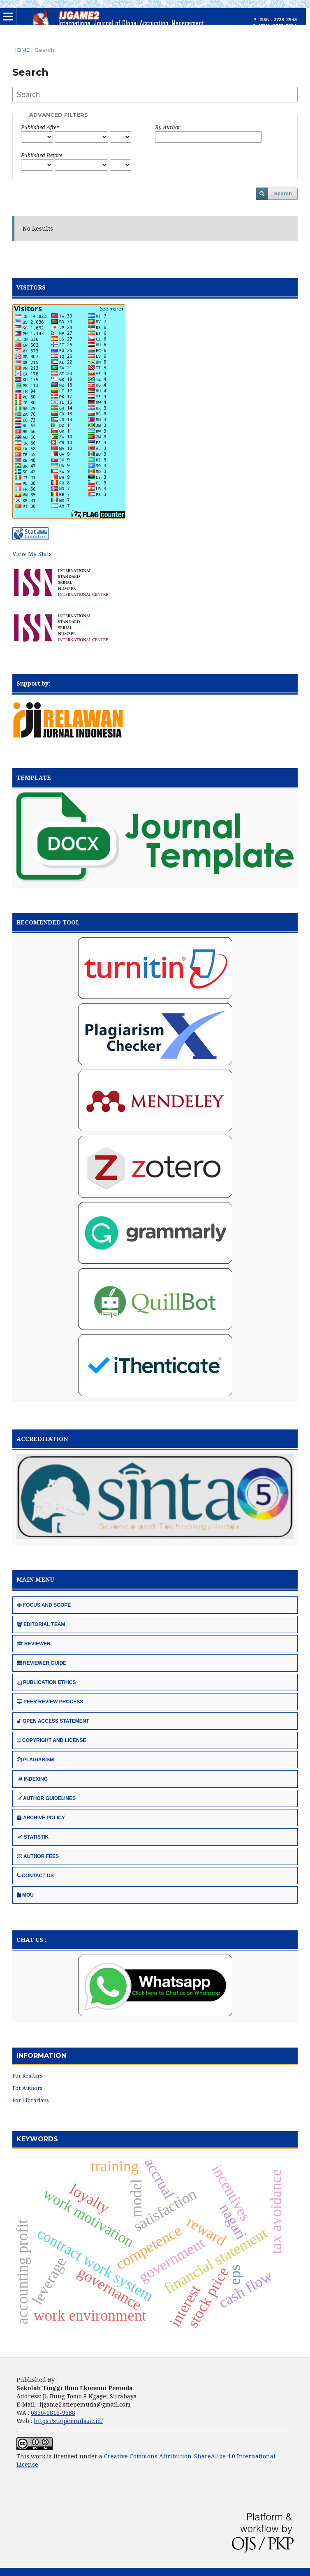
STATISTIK (33, 1837)
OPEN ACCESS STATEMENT (53, 1721)
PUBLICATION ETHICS (46, 1682)
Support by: (33, 683)
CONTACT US (35, 1876)
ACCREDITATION (42, 1439)
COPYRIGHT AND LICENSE (51, 1740)
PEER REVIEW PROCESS (50, 1702)
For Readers (27, 2075)
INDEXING (32, 1779)
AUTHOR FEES (38, 1856)
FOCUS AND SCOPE (44, 1605)
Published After (40, 127)
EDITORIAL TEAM (41, 1624)
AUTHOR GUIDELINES (46, 1798)
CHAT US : (31, 1940)
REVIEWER (34, 1644)
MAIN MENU (35, 1579)
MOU (25, 1895)
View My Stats (32, 554)
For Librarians (30, 2100)
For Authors (27, 2088)
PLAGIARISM (35, 1760)
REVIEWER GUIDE (41, 1663)
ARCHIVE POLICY (41, 1818)
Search (283, 193)
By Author (167, 127)
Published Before (41, 155)
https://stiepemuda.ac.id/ (68, 2421)
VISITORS (31, 287)
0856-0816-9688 (53, 2412)
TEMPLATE (33, 777)
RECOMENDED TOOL (48, 922)
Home (21, 49)
